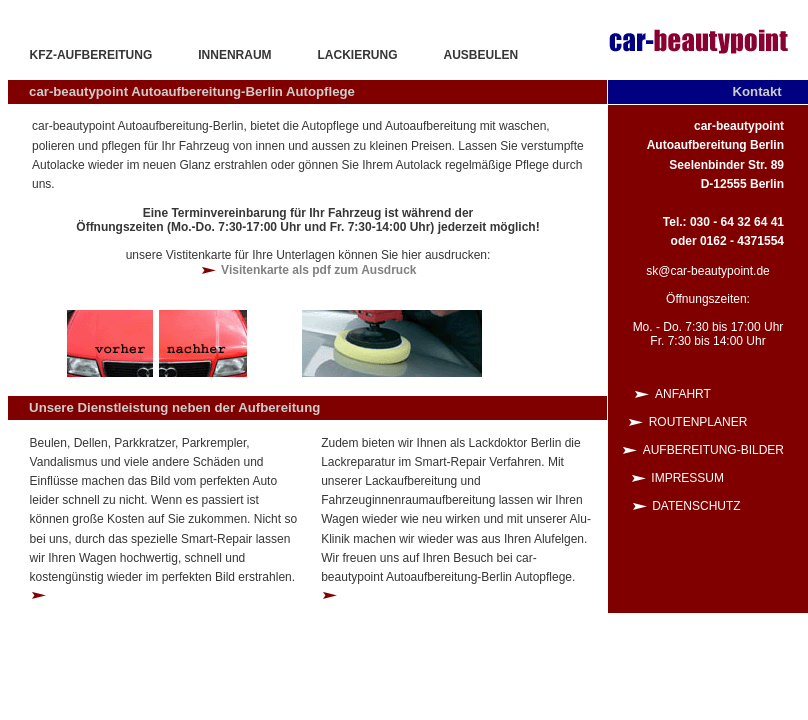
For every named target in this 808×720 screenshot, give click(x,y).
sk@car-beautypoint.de (708, 271)
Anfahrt (719, 394)
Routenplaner (716, 422)
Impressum (717, 478)
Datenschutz (718, 506)
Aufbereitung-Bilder (713, 450)
